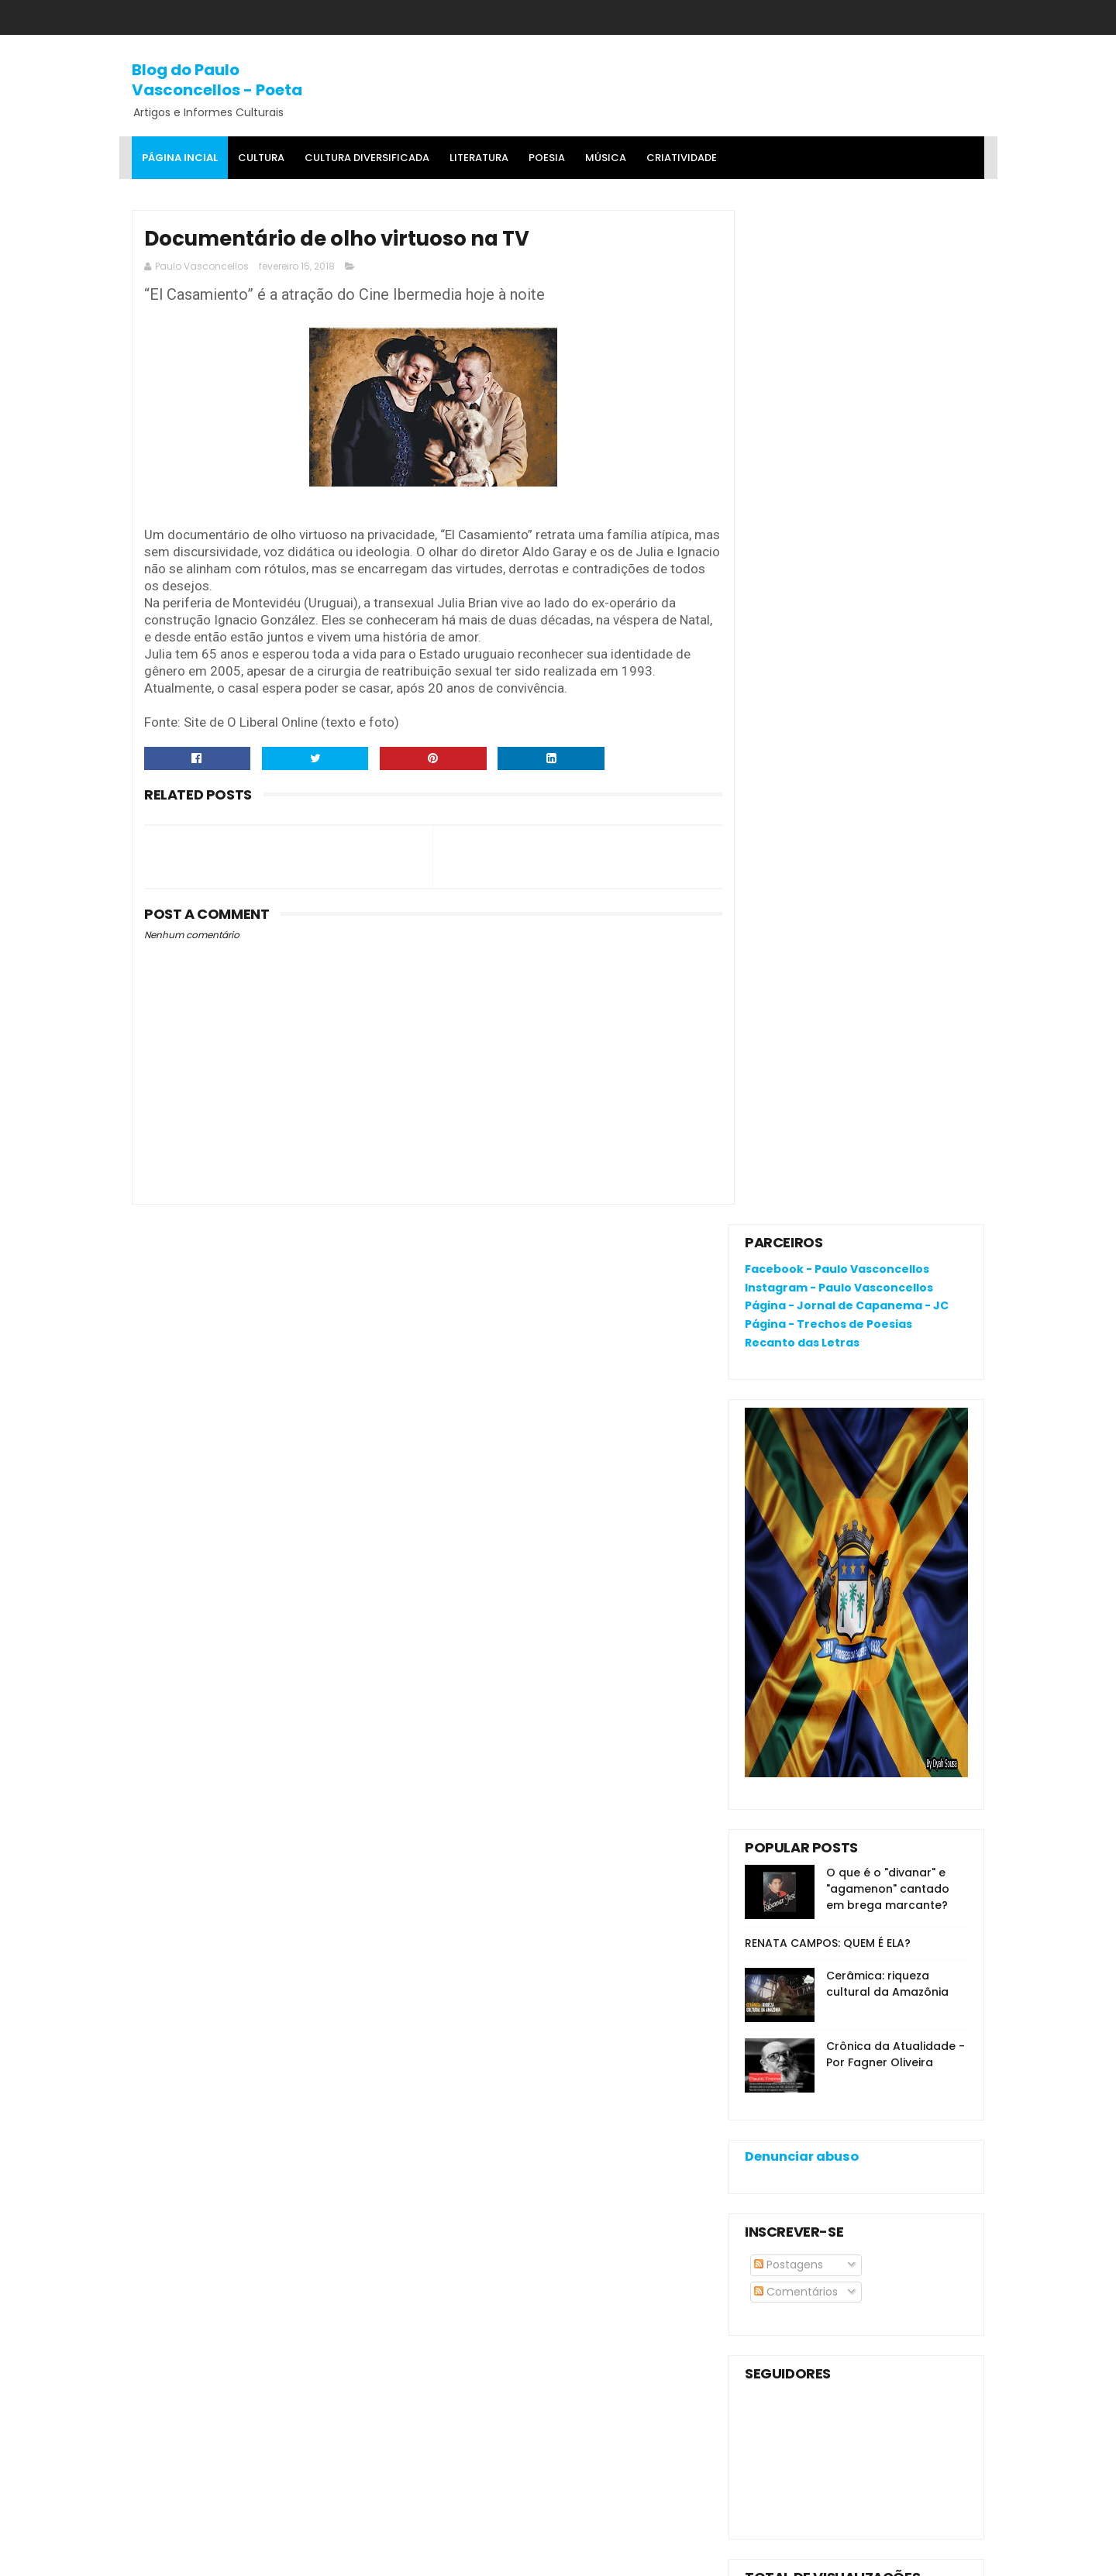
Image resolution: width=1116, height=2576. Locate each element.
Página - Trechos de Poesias (828, 310)
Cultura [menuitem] (261, 157)
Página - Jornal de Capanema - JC (847, 291)
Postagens (788, 1250)
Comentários (796, 1277)
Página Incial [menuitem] (180, 157)
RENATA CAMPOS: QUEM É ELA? (828, 929)
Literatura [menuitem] (479, 157)
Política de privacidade (806, 2190)
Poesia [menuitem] (547, 157)
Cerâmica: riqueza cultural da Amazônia (887, 969)
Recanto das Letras (802, 328)
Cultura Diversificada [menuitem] (367, 157)
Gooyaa (369, 2556)
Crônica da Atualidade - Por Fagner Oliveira (895, 1040)
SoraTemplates (227, 2556)
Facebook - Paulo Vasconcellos (837, 255)
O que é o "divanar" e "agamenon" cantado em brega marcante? (887, 875)
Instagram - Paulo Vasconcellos (839, 272)
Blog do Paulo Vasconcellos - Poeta (217, 79)
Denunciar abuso (802, 1142)
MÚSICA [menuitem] (605, 157)
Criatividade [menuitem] (681, 157)
